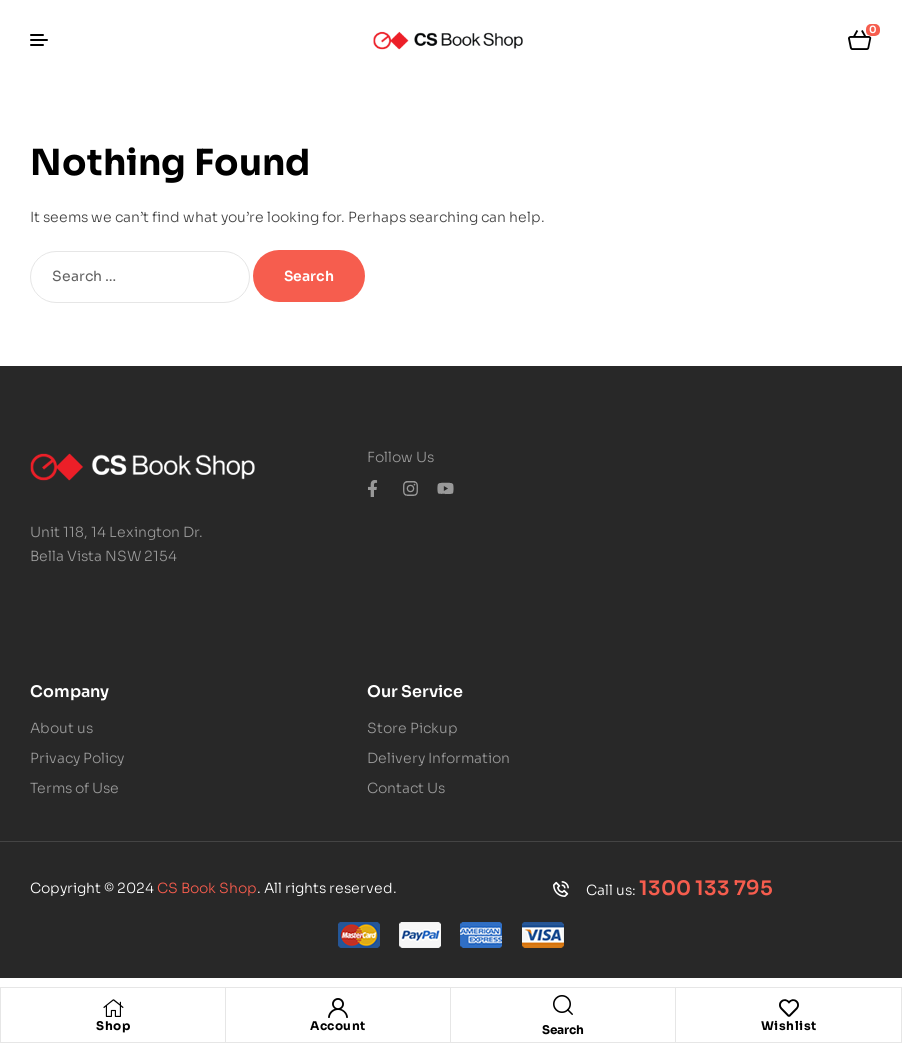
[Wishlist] (789, 1008)
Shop (113, 1025)
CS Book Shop (207, 888)
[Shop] (113, 1008)
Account (338, 1025)
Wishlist (789, 1025)
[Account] (338, 1008)
